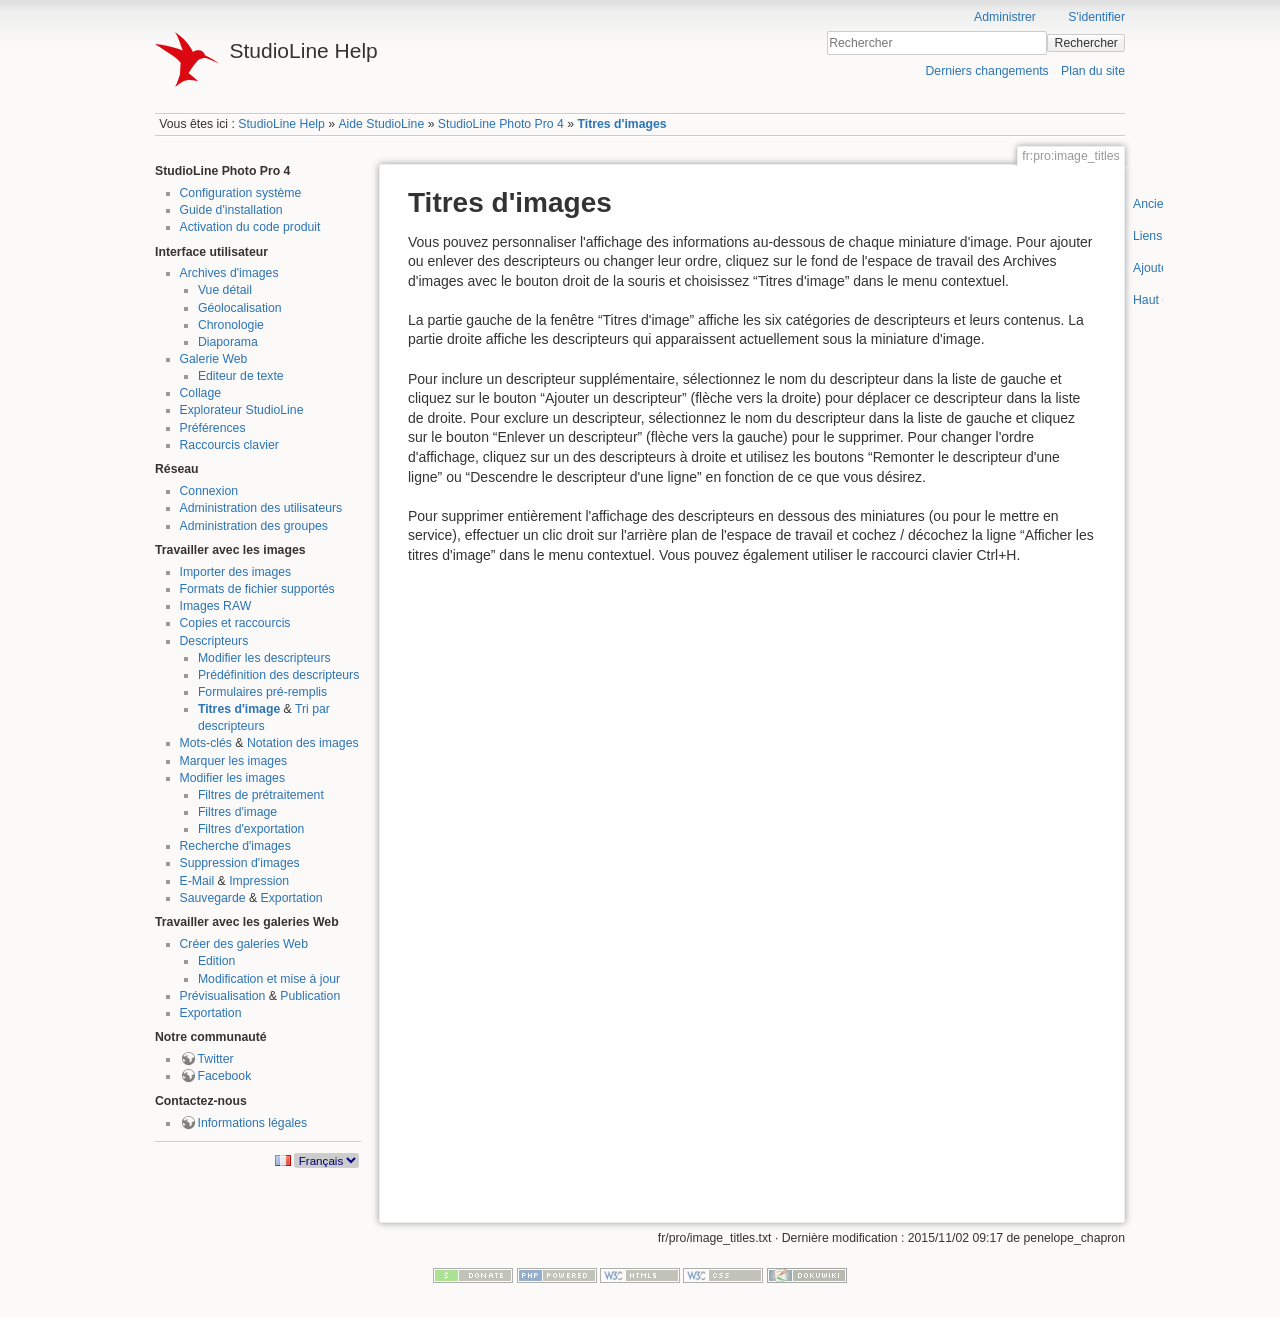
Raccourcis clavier (229, 445)
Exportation (292, 898)
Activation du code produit (250, 227)
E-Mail (197, 881)
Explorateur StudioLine (242, 410)
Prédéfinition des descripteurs (278, 675)
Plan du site (1093, 71)
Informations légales (253, 1123)
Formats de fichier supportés (257, 589)
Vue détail (225, 290)
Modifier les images (233, 778)
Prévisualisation (223, 996)
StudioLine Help (281, 124)
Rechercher (1086, 43)
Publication (310, 996)
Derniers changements (986, 71)
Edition (216, 961)
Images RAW (216, 606)
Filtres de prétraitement (261, 795)
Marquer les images (234, 761)
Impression (259, 881)
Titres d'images (621, 124)
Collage (201, 393)
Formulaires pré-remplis (262, 692)
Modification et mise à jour (269, 979)
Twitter (216, 1059)
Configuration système (241, 193)
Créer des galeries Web (244, 944)
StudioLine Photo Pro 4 (501, 124)
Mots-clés (206, 743)
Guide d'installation (231, 210)
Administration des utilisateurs (261, 508)
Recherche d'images (235, 846)
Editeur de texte (241, 376)
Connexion (209, 491)
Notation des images (303, 743)
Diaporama (228, 342)
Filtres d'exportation (251, 829)
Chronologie (231, 325)
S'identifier (1096, 17)
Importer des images (236, 572)
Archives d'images (229, 273)
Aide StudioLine (381, 124)
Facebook (225, 1076)
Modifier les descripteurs (264, 658)
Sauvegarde (213, 898)
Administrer (1005, 17)
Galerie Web (214, 359)
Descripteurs (214, 641)
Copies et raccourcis (235, 623)
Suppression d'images (240, 863)
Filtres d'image (237, 812)
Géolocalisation (240, 308)
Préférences (213, 428)
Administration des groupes (254, 526)
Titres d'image (239, 709)
